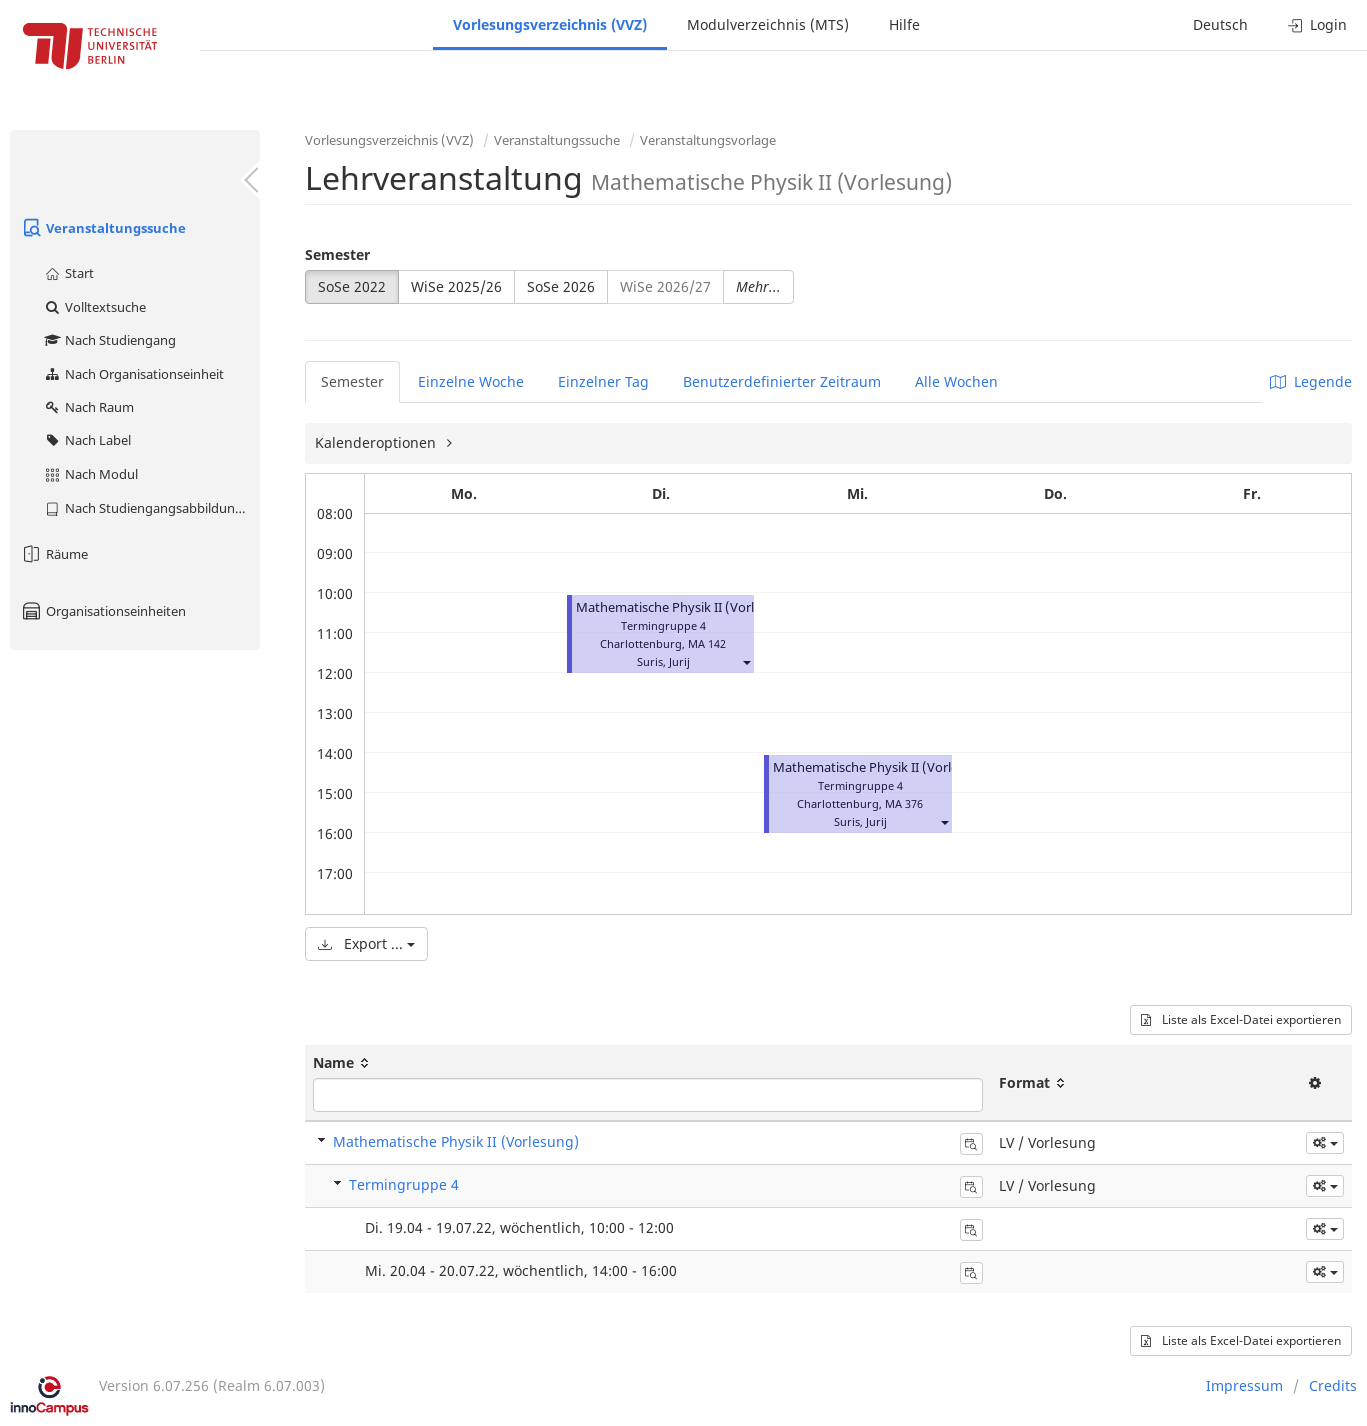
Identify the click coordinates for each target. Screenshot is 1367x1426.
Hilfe (904, 24)
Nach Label (87, 440)
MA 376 (904, 803)
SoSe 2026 (561, 286)
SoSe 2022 (352, 286)
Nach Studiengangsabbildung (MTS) (151, 508)
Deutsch (1220, 24)
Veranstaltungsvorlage (708, 140)
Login (1317, 24)
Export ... (366, 943)
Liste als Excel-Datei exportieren (1241, 1019)
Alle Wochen (956, 381)
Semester (337, 254)
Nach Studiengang (109, 340)
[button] (746, 661)
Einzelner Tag (603, 381)
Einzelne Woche (471, 381)
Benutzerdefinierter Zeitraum (782, 381)
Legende (1311, 381)
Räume (54, 554)
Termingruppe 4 (404, 1184)
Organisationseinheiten (103, 611)
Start (68, 273)
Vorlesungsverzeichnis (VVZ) (550, 24)
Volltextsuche (94, 307)
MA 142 (707, 643)
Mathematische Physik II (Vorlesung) (686, 607)
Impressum (1244, 1385)
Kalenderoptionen (377, 442)
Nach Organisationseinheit (133, 374)
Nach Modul (90, 474)
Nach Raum (88, 407)
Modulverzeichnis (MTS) (768, 24)
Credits (1333, 1385)
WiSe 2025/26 (456, 286)
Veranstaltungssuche (103, 228)
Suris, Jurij (663, 661)
